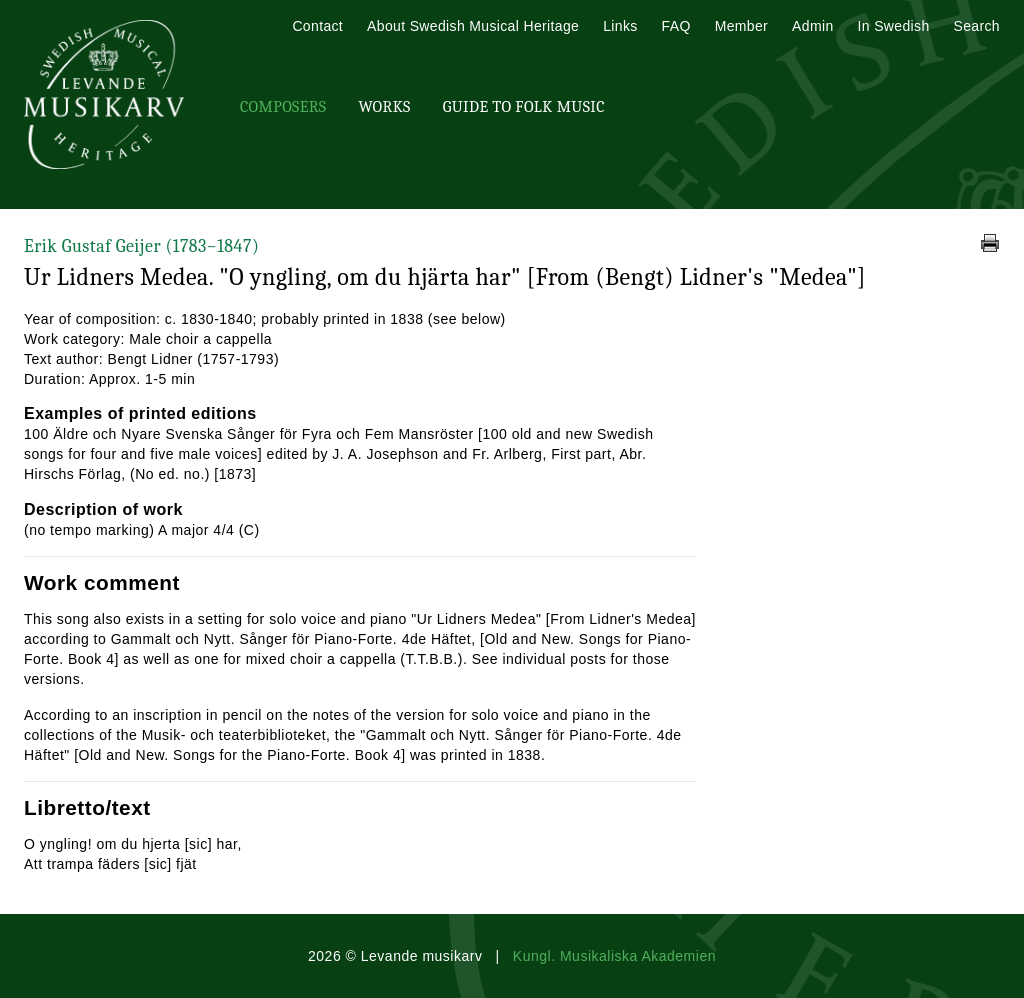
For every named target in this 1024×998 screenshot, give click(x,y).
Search (977, 26)
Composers (283, 107)
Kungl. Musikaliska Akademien (614, 956)
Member (741, 26)
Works (384, 107)
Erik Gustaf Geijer (141, 246)
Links (620, 26)
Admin (812, 26)
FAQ (676, 26)
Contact (317, 26)
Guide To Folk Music (524, 107)
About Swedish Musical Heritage (473, 26)
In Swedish (894, 26)
